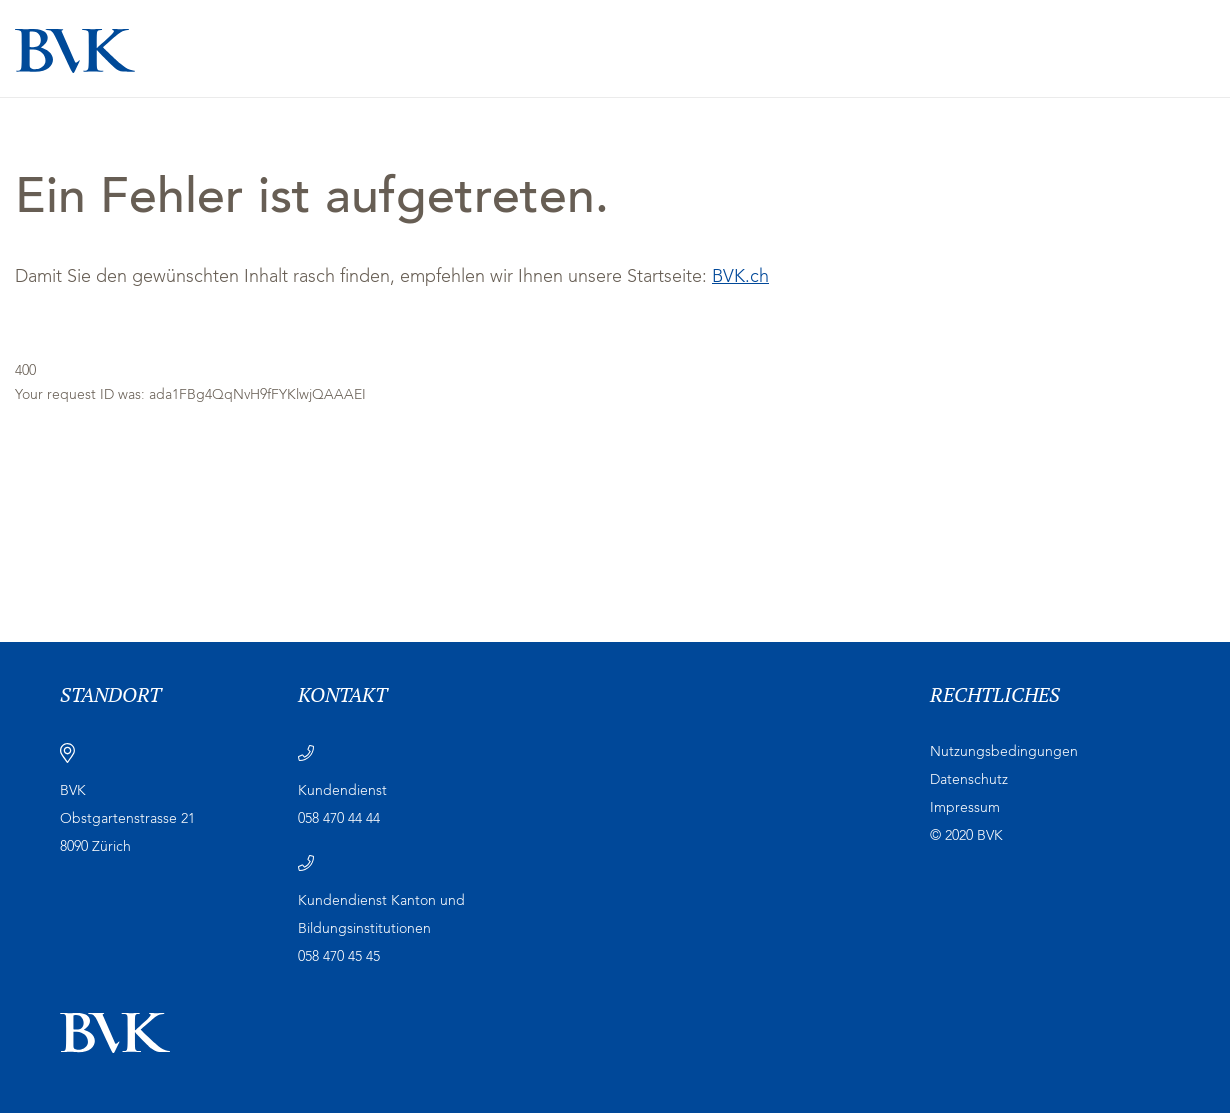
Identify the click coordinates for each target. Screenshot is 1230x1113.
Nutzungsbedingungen (1004, 752)
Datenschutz (969, 780)
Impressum (965, 808)
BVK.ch (740, 277)
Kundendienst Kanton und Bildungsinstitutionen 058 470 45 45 (381, 929)
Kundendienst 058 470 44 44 (342, 805)
